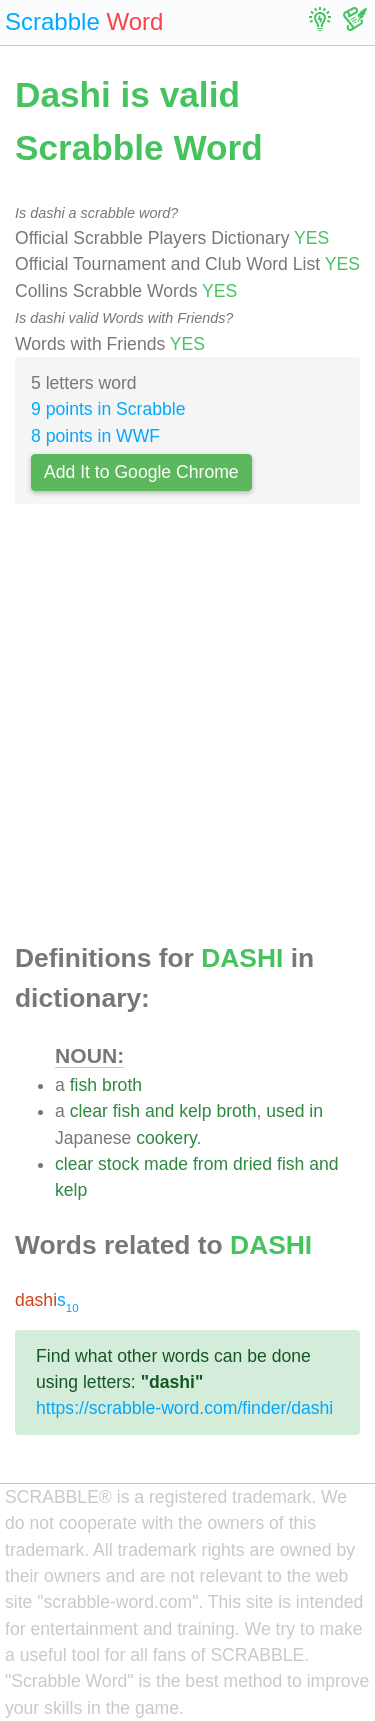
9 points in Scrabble (108, 409)
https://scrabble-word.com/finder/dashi (184, 1408)
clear (89, 1111)
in (316, 1111)
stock (118, 1164)
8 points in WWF (95, 436)
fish (83, 1085)
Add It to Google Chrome (141, 472)
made (166, 1164)
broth (122, 1085)
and (159, 1111)
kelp (195, 1111)
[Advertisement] (187, 729)
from (210, 1164)
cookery (166, 1138)
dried (252, 1164)
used (285, 1111)
